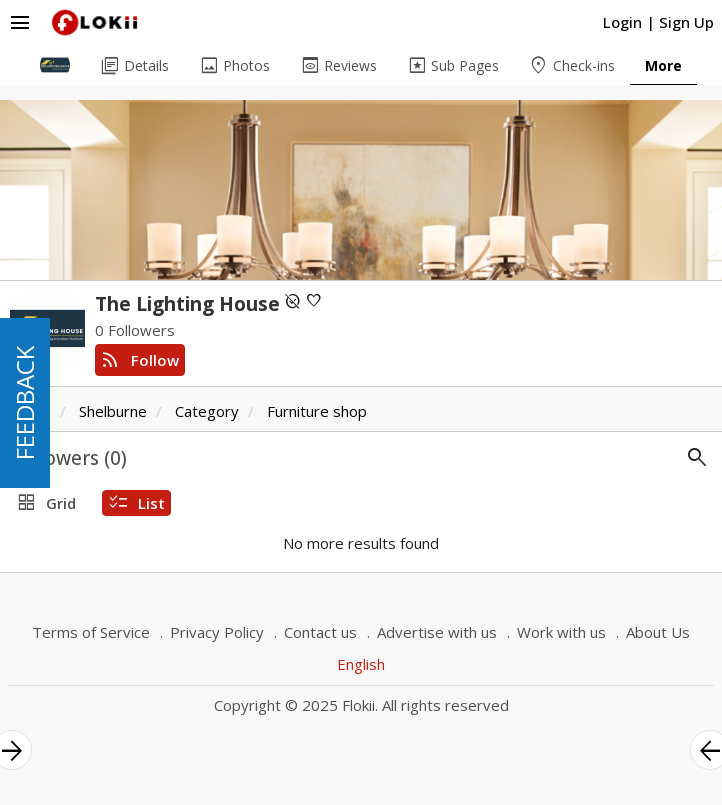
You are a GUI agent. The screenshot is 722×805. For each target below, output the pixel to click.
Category (207, 411)
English (361, 664)
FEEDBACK (24, 403)
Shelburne (113, 411)
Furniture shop (317, 411)
